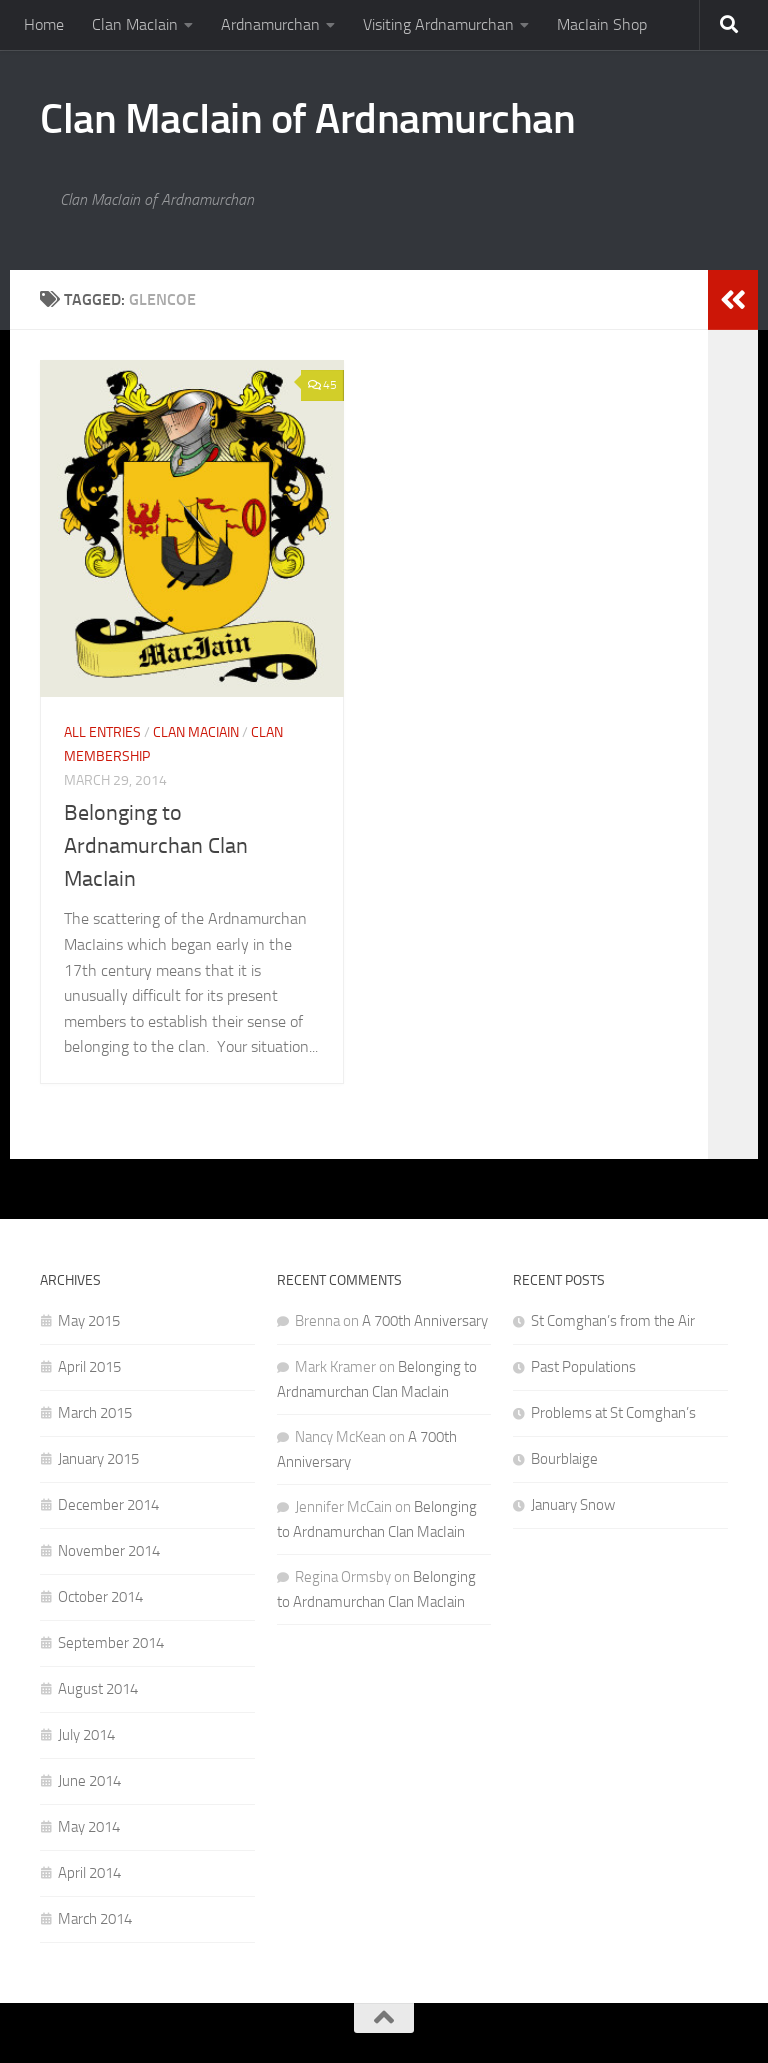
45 (322, 385)
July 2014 (86, 1735)
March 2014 (95, 1919)
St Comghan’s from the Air (613, 1321)
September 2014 (111, 1643)
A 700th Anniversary (425, 1321)
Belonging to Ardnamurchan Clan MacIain (156, 846)
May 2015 (89, 1321)
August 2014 (98, 1689)
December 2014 (108, 1505)
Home (44, 24)
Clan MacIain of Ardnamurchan (307, 119)
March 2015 (95, 1413)
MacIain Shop (602, 24)
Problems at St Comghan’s (613, 1413)
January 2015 (98, 1459)
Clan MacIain (135, 24)
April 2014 (89, 1873)
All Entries (102, 732)
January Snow (573, 1505)
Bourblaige (564, 1459)
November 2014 (109, 1551)
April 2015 (89, 1367)
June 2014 (89, 1781)
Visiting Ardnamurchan (438, 24)
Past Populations (583, 1367)
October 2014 (100, 1597)
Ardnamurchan (270, 24)
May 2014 (89, 1827)
